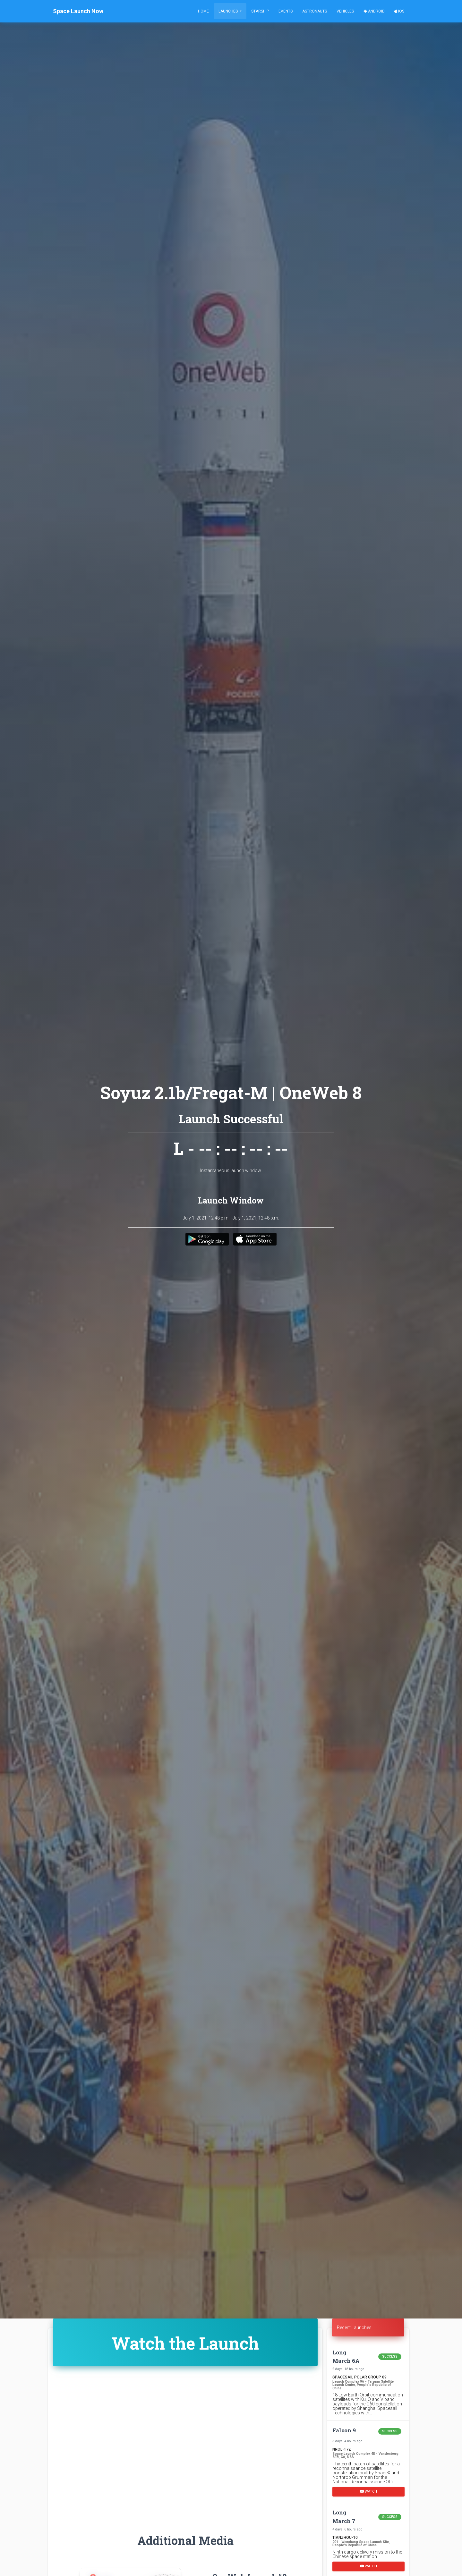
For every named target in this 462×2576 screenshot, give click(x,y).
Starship (260, 11)
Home (203, 11)
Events (285, 11)
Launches (228, 11)
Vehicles (345, 11)
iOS (399, 11)
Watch (368, 2491)
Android (374, 11)
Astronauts (314, 11)
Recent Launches (354, 2327)
